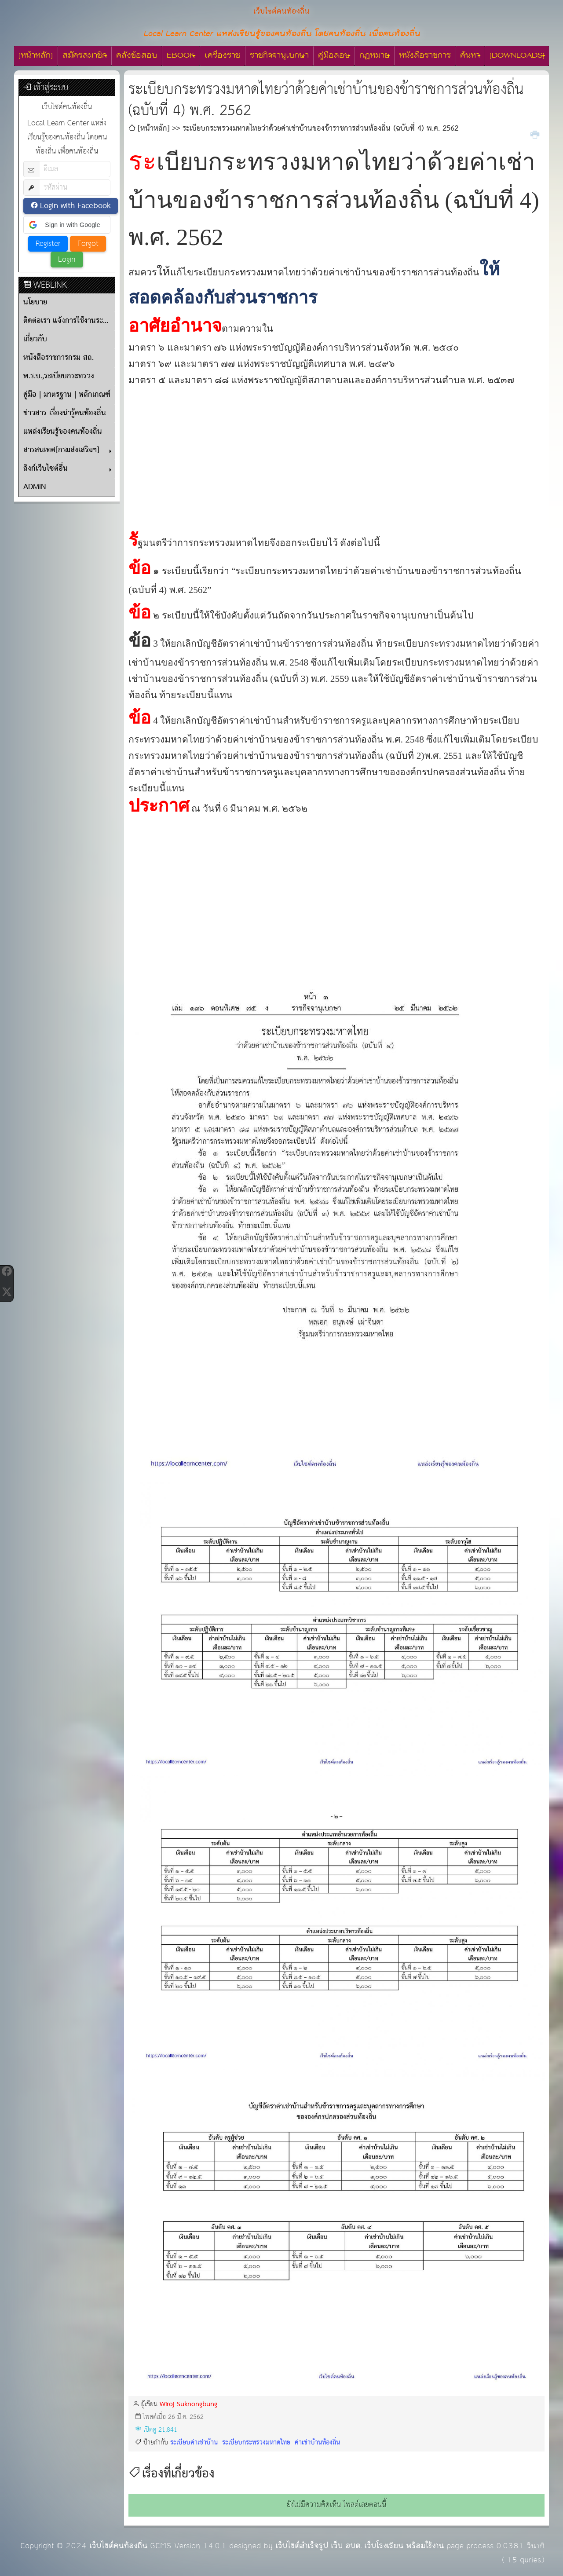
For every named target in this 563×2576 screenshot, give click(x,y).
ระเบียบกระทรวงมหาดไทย (255, 2442)
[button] (66, 225)
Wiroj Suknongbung (188, 2404)
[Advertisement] (336, 450)
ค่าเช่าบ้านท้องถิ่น (316, 2442)
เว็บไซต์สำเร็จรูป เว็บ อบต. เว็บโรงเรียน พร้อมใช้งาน (359, 2546)
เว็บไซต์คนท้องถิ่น (118, 2546)
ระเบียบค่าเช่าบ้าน (194, 2442)
